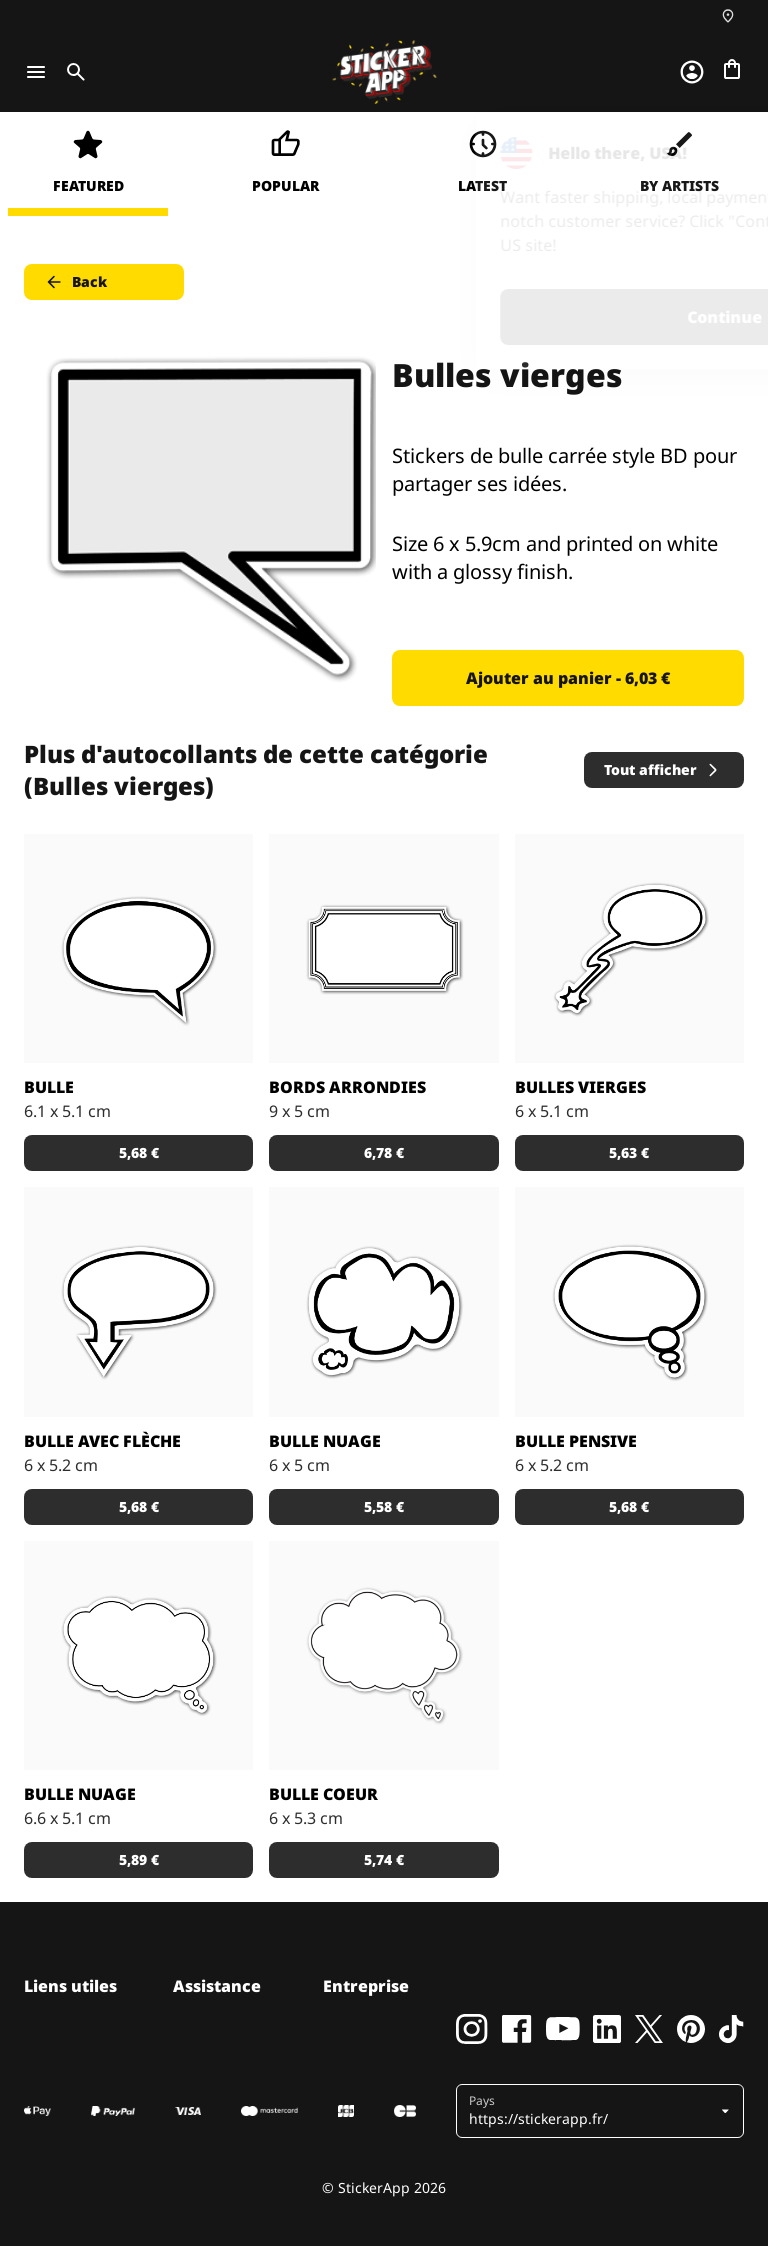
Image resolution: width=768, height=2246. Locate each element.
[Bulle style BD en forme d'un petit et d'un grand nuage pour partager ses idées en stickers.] (383, 1301)
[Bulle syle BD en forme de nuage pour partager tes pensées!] (138, 1655)
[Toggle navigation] (36, 72)
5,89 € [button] (139, 1859)
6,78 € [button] (384, 1152)
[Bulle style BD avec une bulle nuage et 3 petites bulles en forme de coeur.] (383, 1655)
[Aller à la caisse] (732, 69)
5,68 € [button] (139, 1152)
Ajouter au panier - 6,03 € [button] (568, 678)
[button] (592, 2111)
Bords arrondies (347, 1087)
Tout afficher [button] (662, 769)
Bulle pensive (576, 1441)
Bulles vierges (580, 1087)
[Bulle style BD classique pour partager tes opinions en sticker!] (138, 948)
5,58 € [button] (384, 1506)
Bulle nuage (325, 1441)
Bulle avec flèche (102, 1441)
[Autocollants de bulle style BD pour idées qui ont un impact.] (629, 948)
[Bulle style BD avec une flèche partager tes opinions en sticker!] (138, 1301)
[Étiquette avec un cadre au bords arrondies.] (383, 948)
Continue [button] (499, 317)
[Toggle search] (72, 72)
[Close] (707, 153)
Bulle (49, 1087)
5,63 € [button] (629, 1152)
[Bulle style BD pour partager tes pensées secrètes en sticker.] (629, 1301)
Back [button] (75, 282)
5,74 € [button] (384, 1859)
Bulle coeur (323, 1794)
